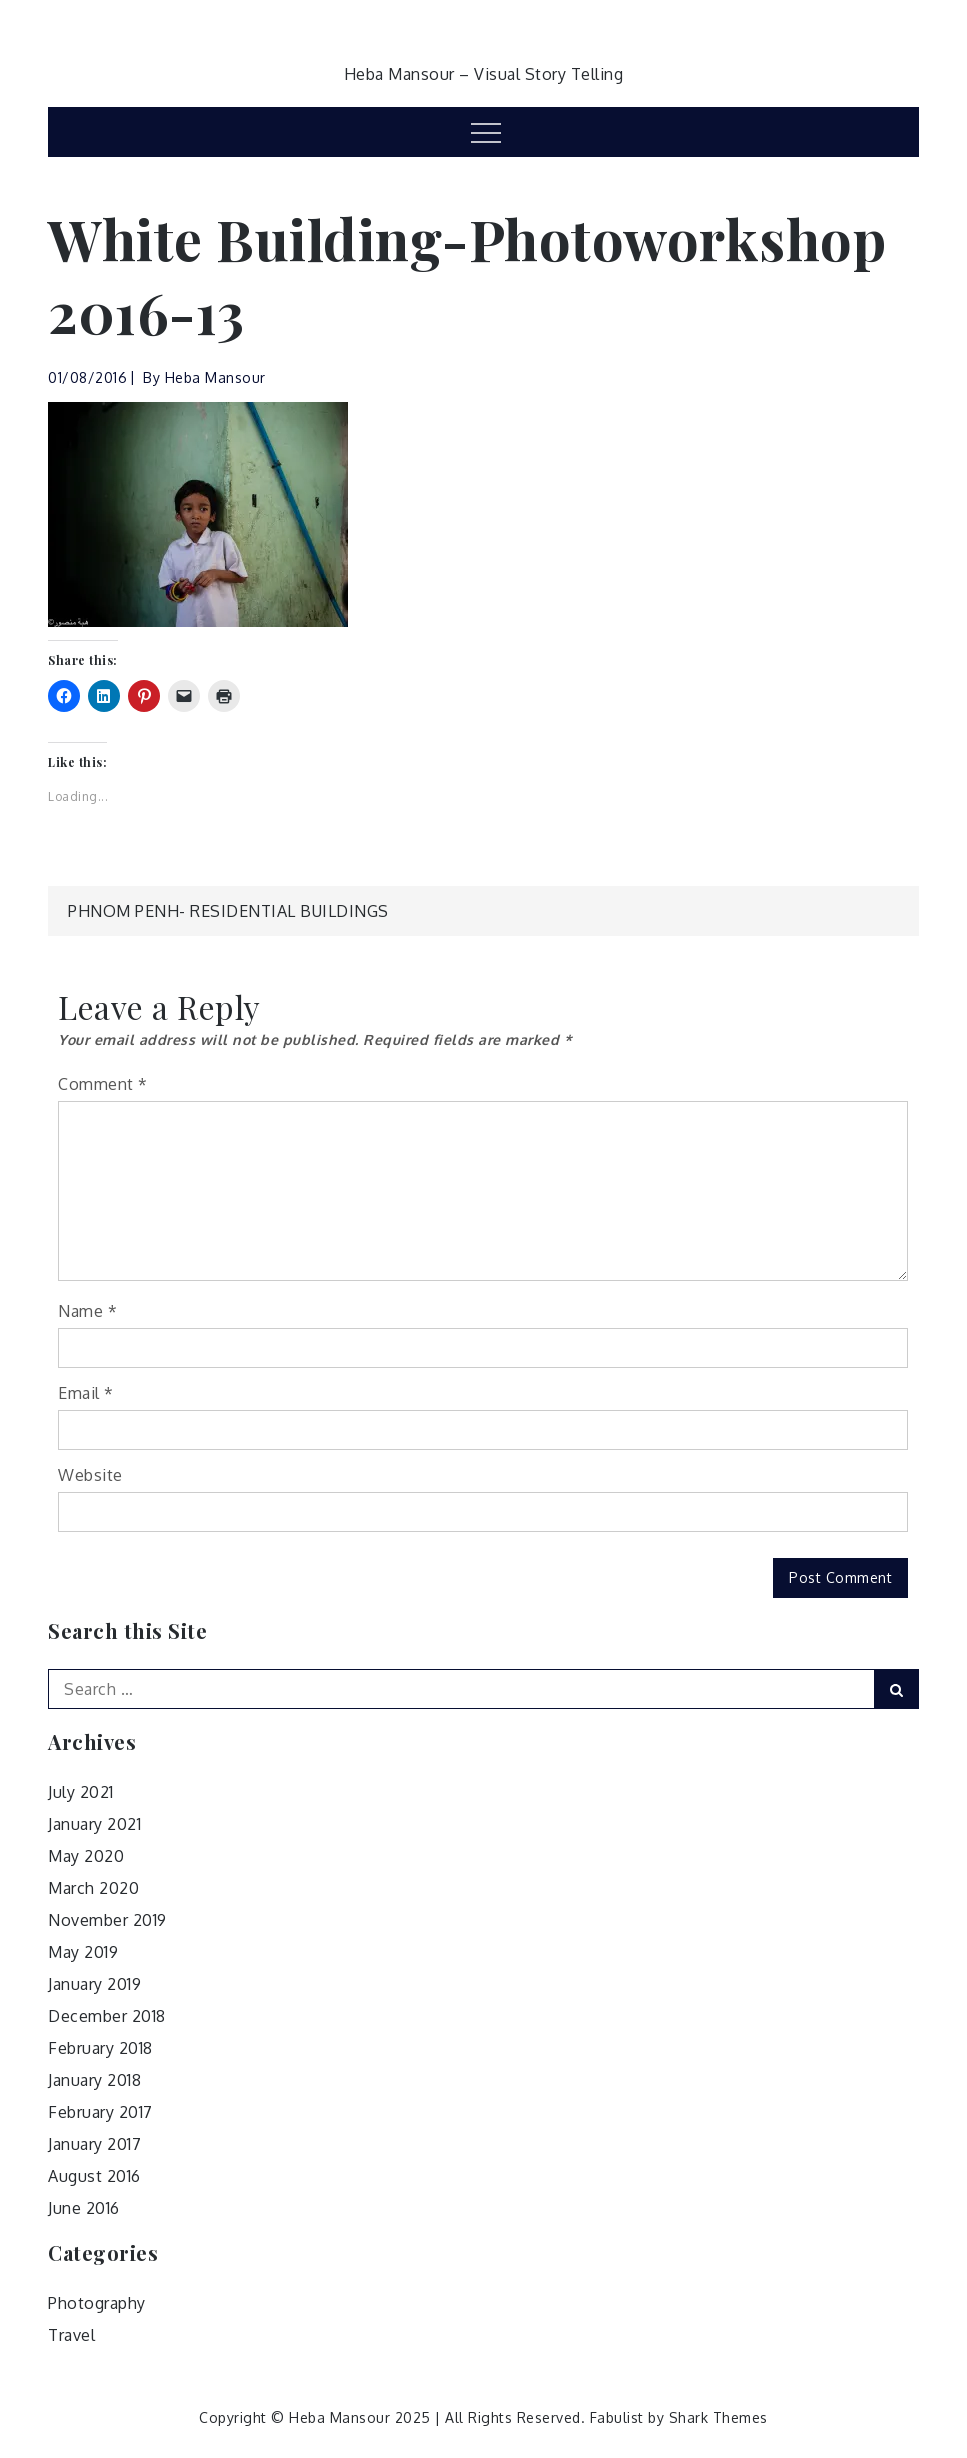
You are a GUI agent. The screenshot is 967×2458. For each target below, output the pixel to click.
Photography (97, 2303)
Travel (71, 2335)
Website (90, 1475)
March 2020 (93, 1888)
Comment (103, 1084)
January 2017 (94, 2144)
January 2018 (94, 2080)
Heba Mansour (215, 377)
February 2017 (100, 2112)
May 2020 (86, 1856)
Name (87, 1311)
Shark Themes (718, 2417)
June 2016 (84, 2208)
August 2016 (94, 2176)
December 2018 (107, 2016)
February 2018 (100, 2048)
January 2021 (94, 1824)
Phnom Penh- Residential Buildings (228, 911)
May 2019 (83, 1952)
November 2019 (107, 1920)
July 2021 (81, 1792)
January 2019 (94, 1984)
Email (86, 1393)
